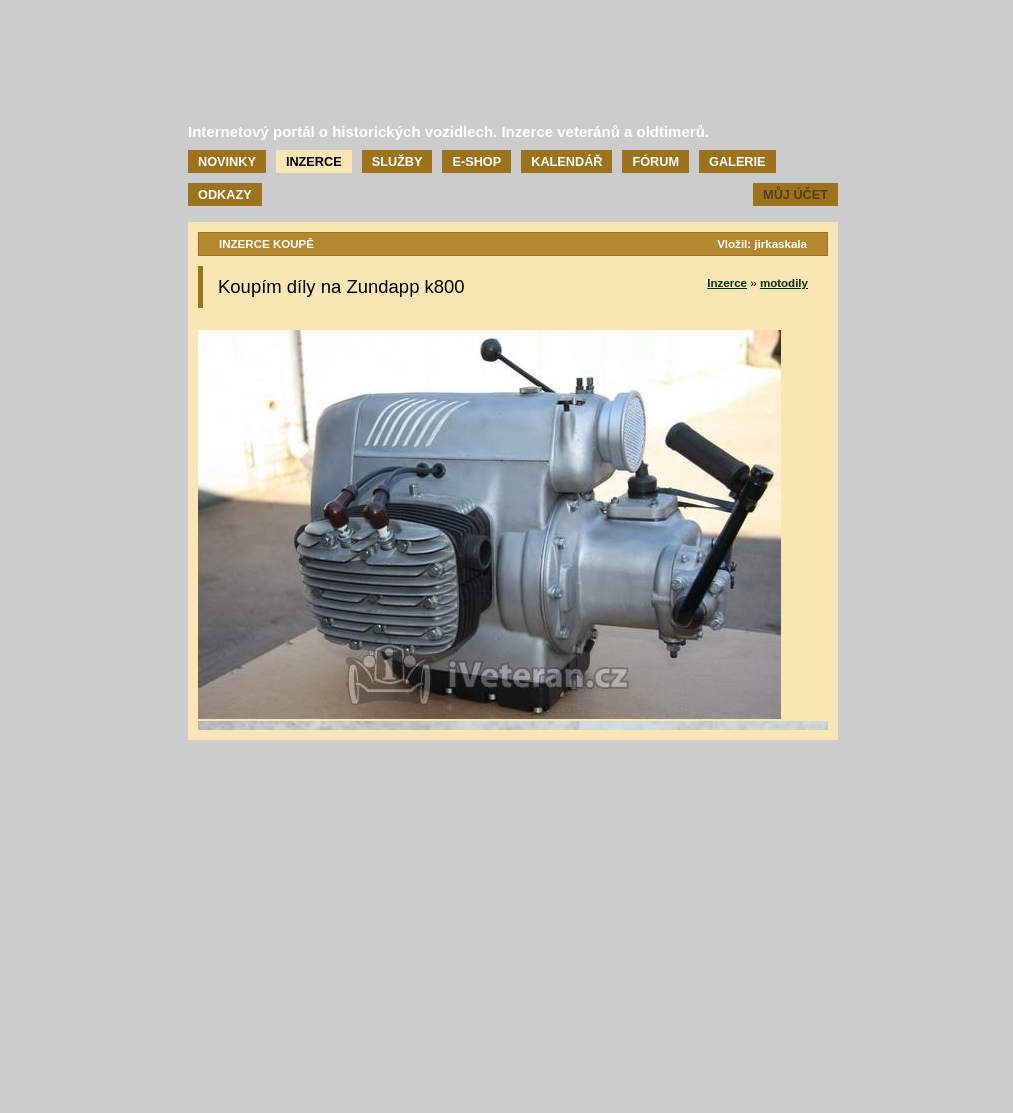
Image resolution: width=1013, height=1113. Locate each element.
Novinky (227, 161)
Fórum (655, 161)
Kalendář (566, 161)
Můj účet (795, 194)
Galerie (737, 161)
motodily (784, 283)
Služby (397, 161)
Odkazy (225, 194)
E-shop (476, 161)
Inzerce (314, 161)
